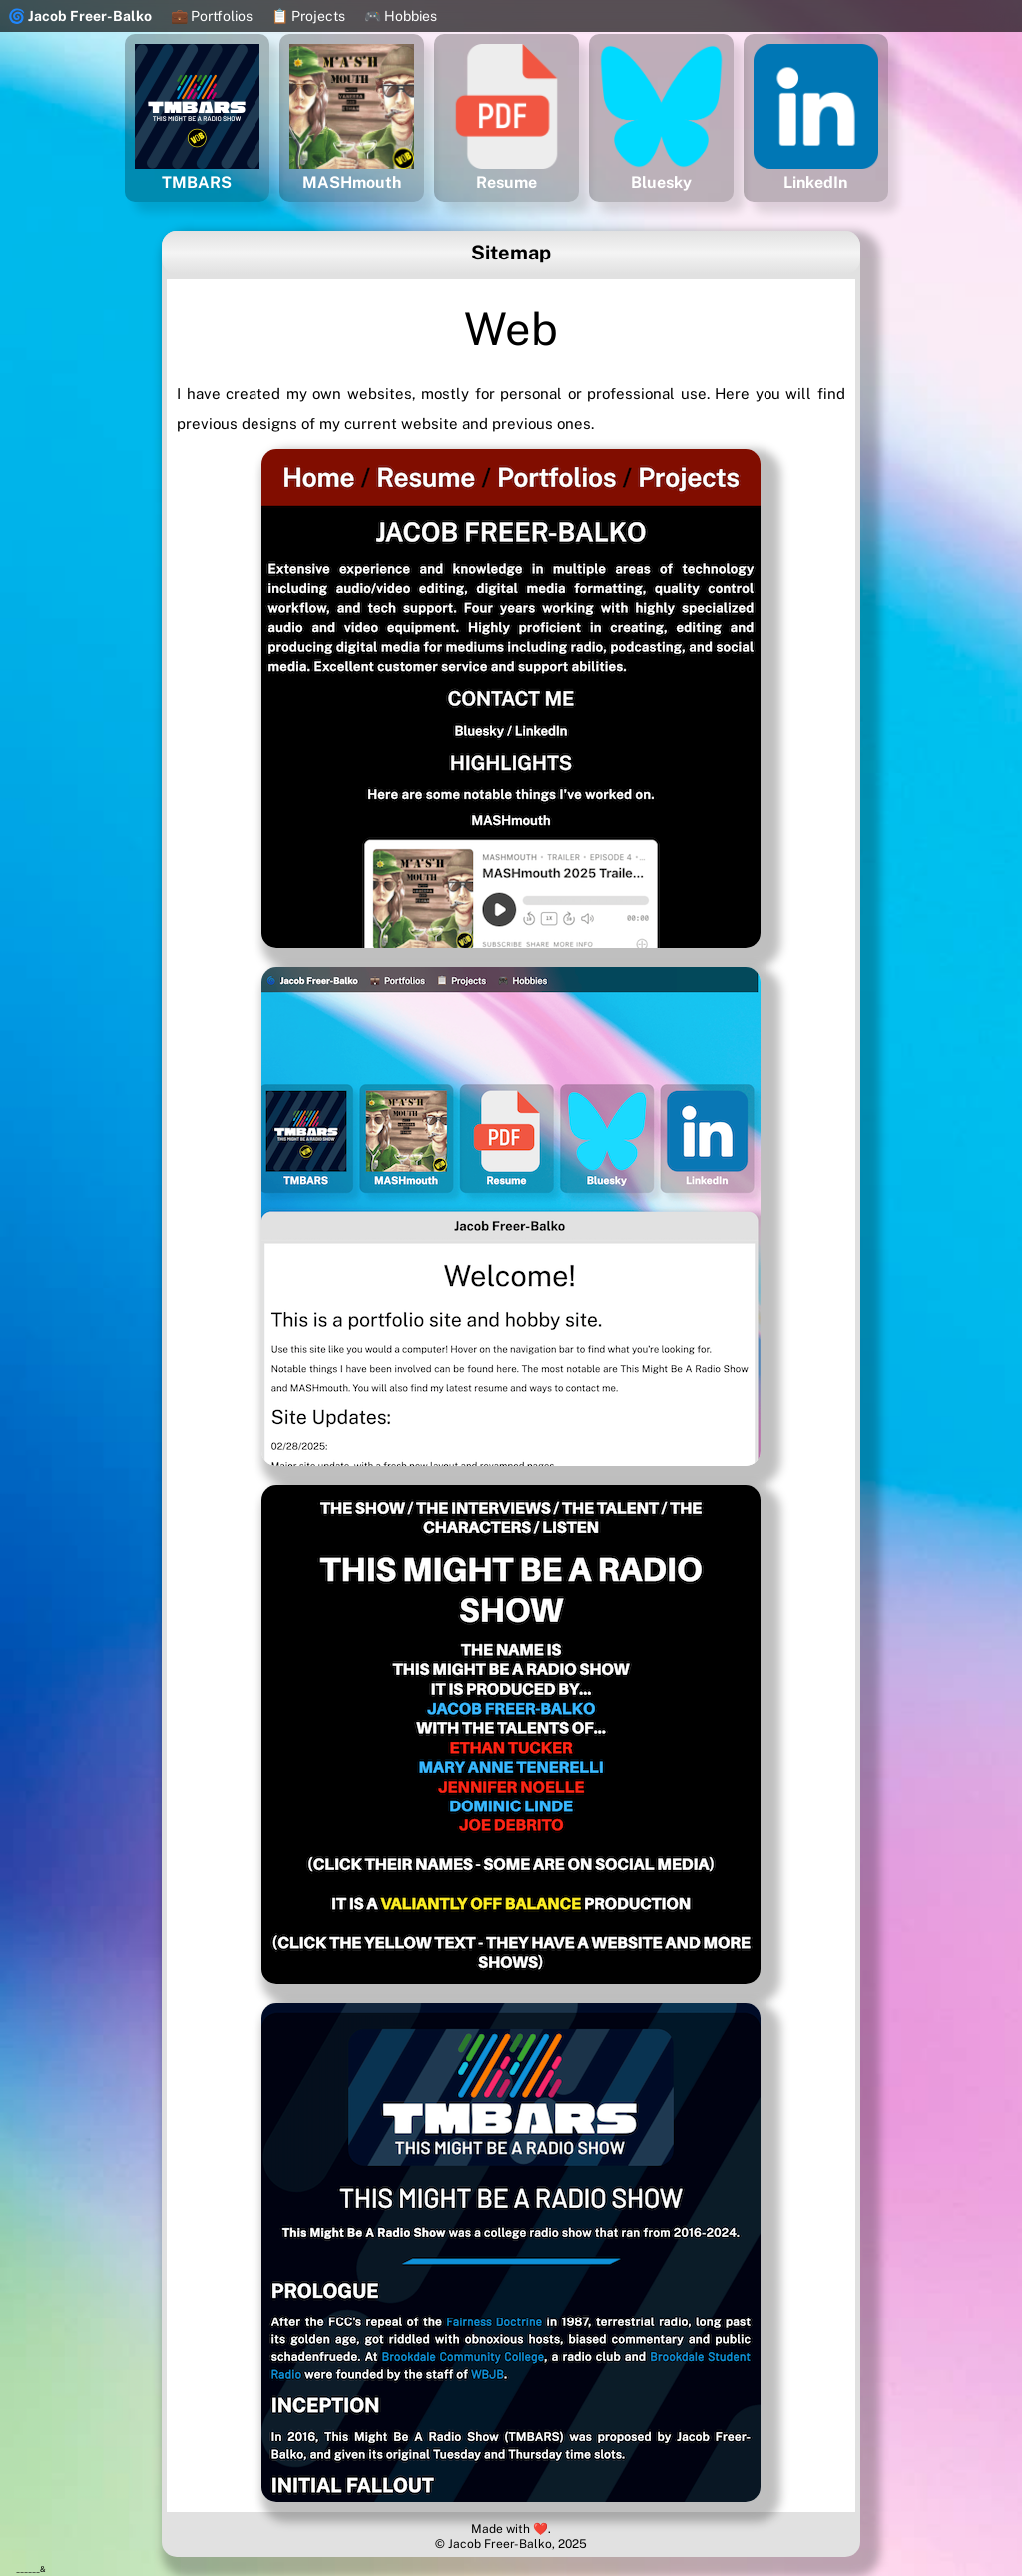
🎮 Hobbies (400, 16)
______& (31, 2569)
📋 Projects (308, 16)
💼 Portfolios (212, 16)
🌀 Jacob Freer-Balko (80, 16)
